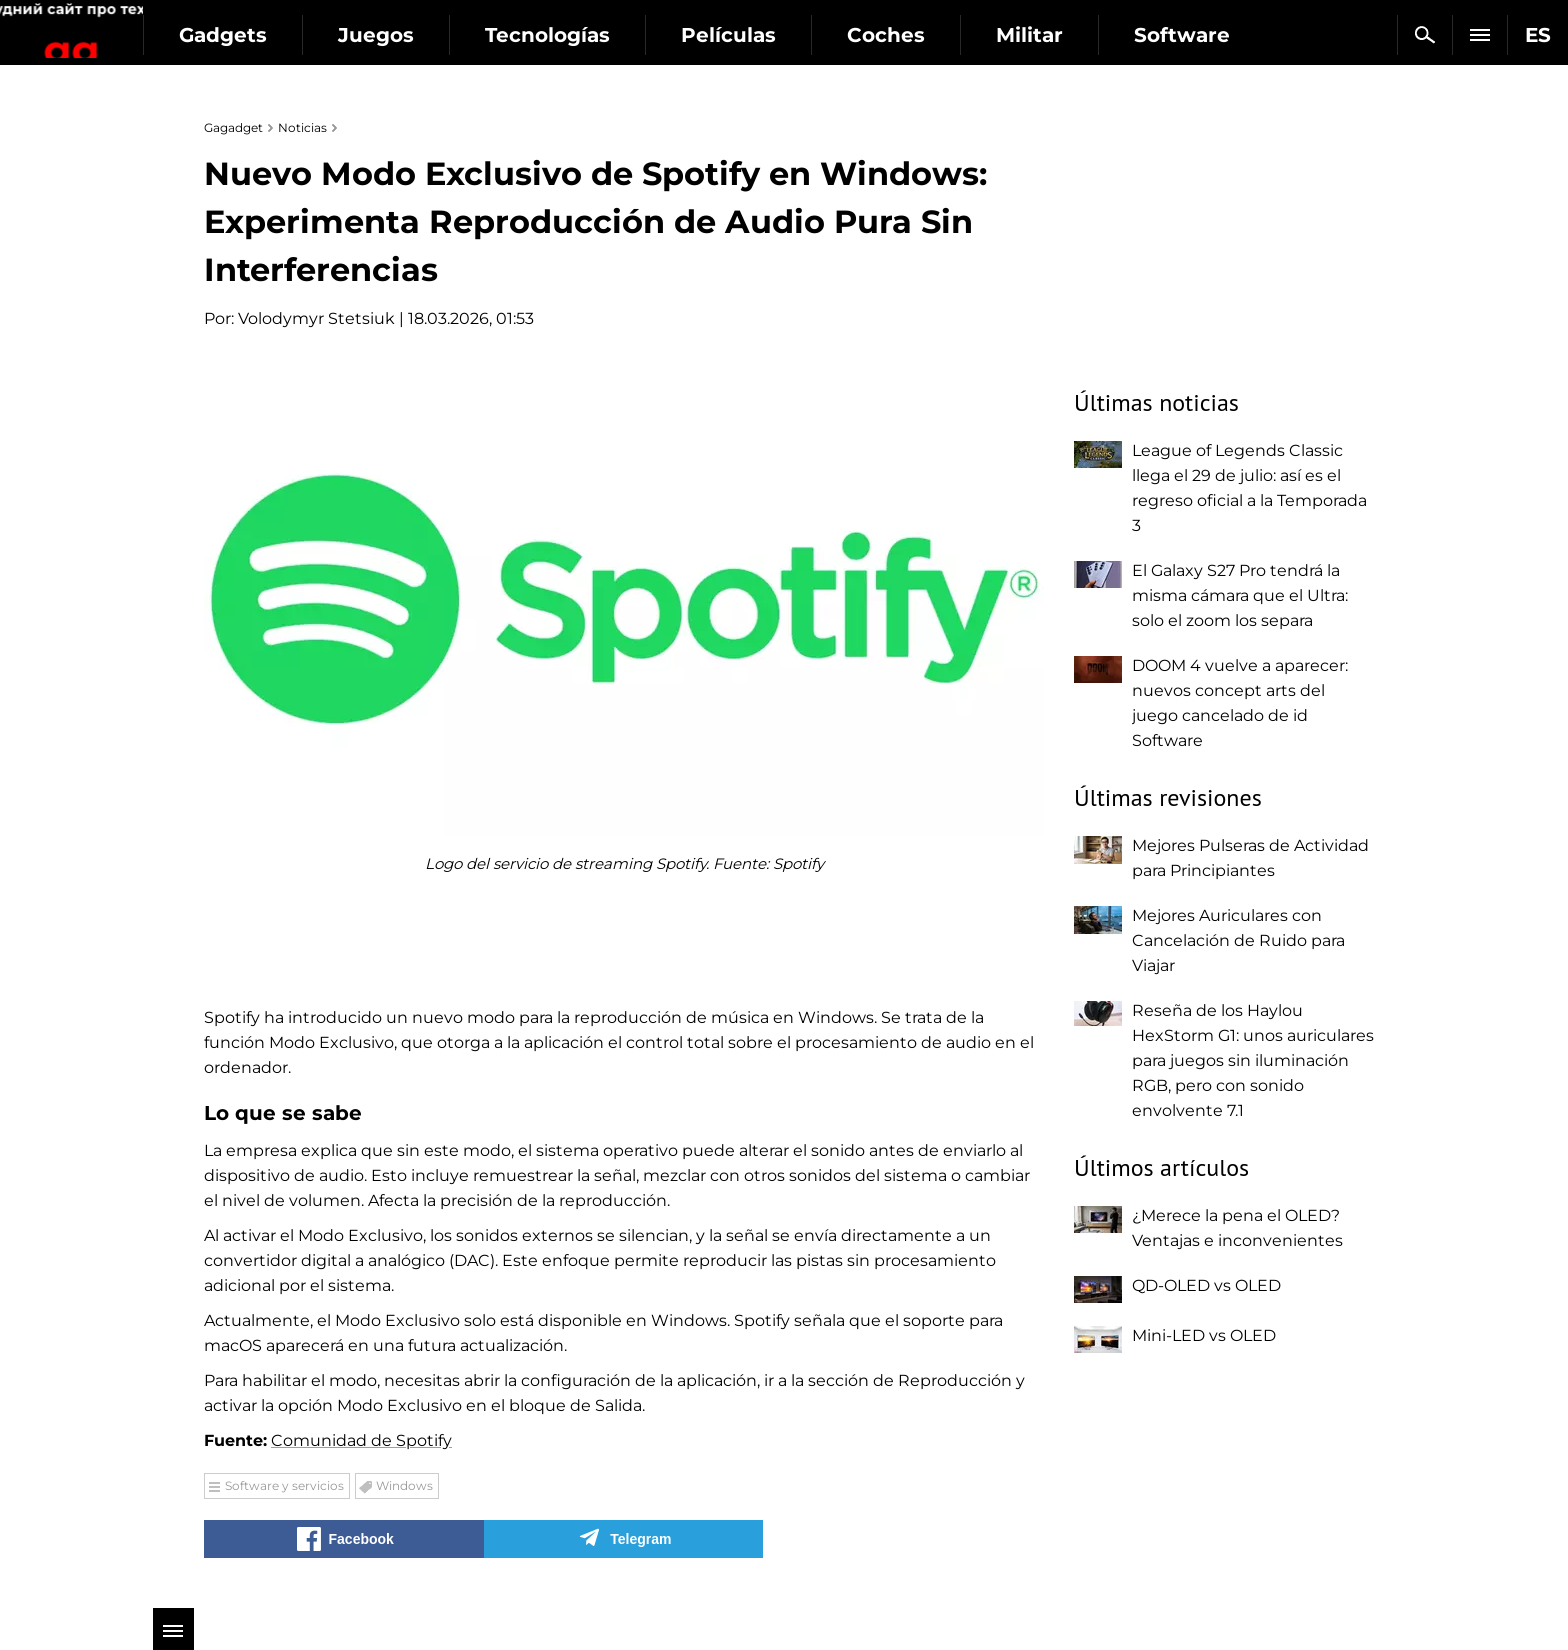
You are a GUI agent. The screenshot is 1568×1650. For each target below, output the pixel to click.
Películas (854, 35)
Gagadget (134, 26)
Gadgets (349, 35)
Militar (1155, 35)
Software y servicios (284, 1485)
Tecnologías (673, 35)
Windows (404, 1485)
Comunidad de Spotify (361, 1440)
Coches (1012, 35)
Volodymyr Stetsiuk (316, 318)
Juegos (502, 35)
